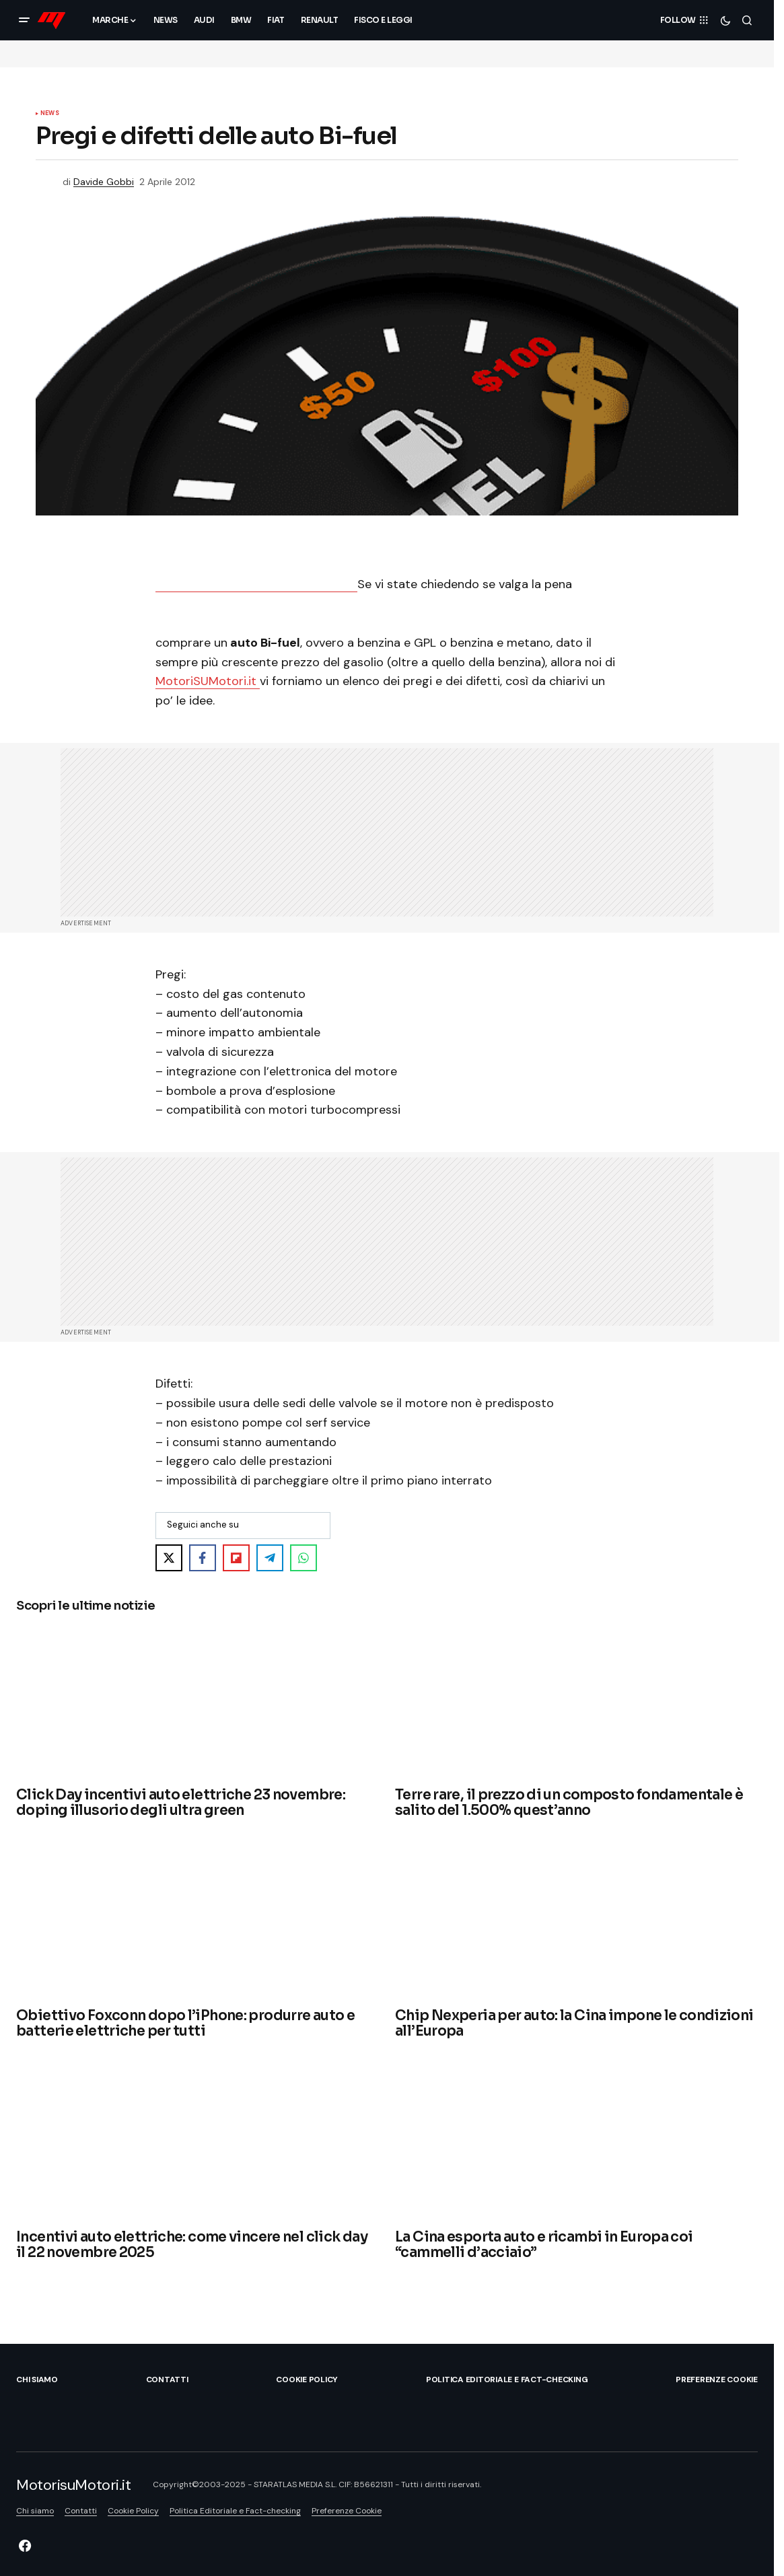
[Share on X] (168, 1557)
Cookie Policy (307, 2379)
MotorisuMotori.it (73, 2485)
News (49, 113)
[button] (24, 20)
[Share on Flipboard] (236, 1557)
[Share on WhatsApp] (303, 1557)
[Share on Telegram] (269, 1557)
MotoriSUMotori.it (207, 681)
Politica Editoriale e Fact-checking (507, 2379)
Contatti (167, 2379)
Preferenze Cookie (717, 2379)
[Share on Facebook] (202, 1557)
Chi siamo (37, 2379)
